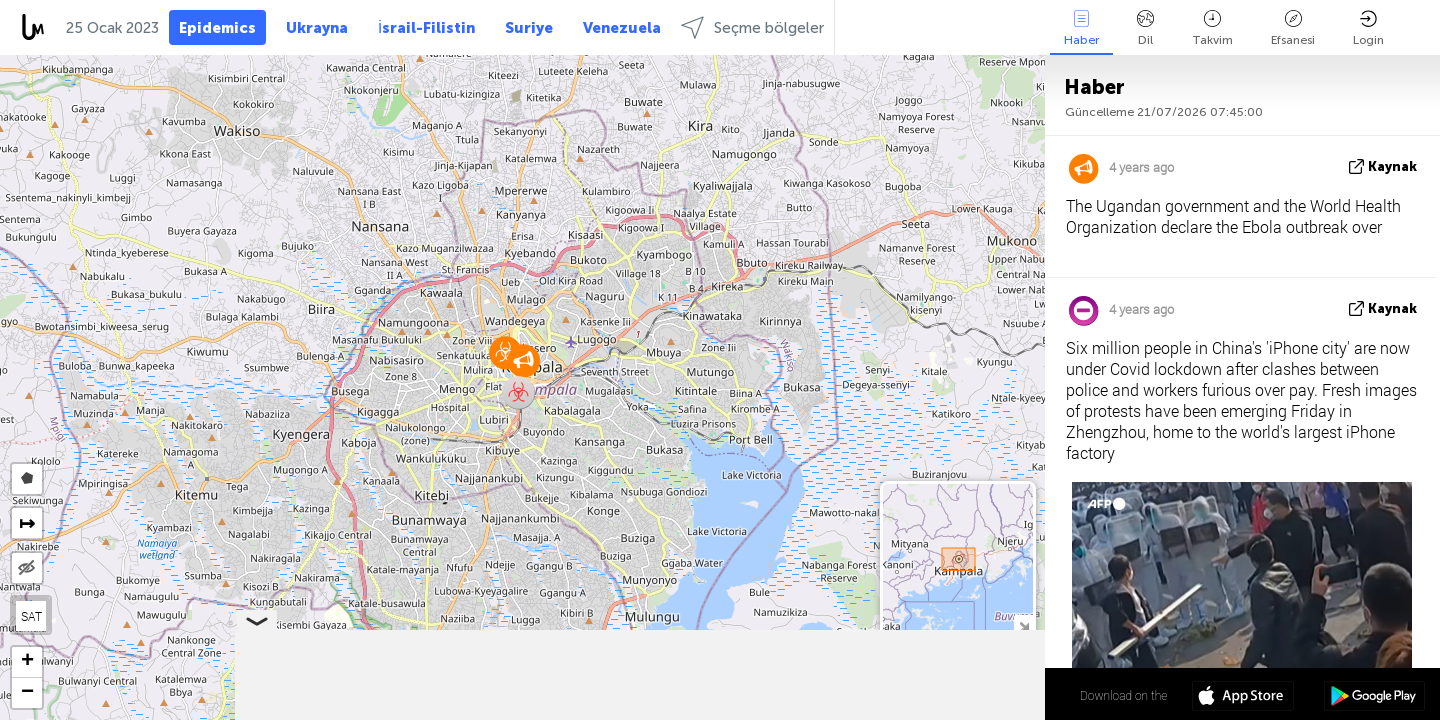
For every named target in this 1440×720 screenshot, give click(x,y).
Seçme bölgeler (752, 27)
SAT (31, 616)
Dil (1145, 28)
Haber (1081, 28)
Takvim (1212, 28)
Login (1368, 28)
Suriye (529, 28)
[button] (518, 392)
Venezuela (622, 28)
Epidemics (217, 28)
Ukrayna (317, 28)
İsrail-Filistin (426, 28)
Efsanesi (1293, 28)
